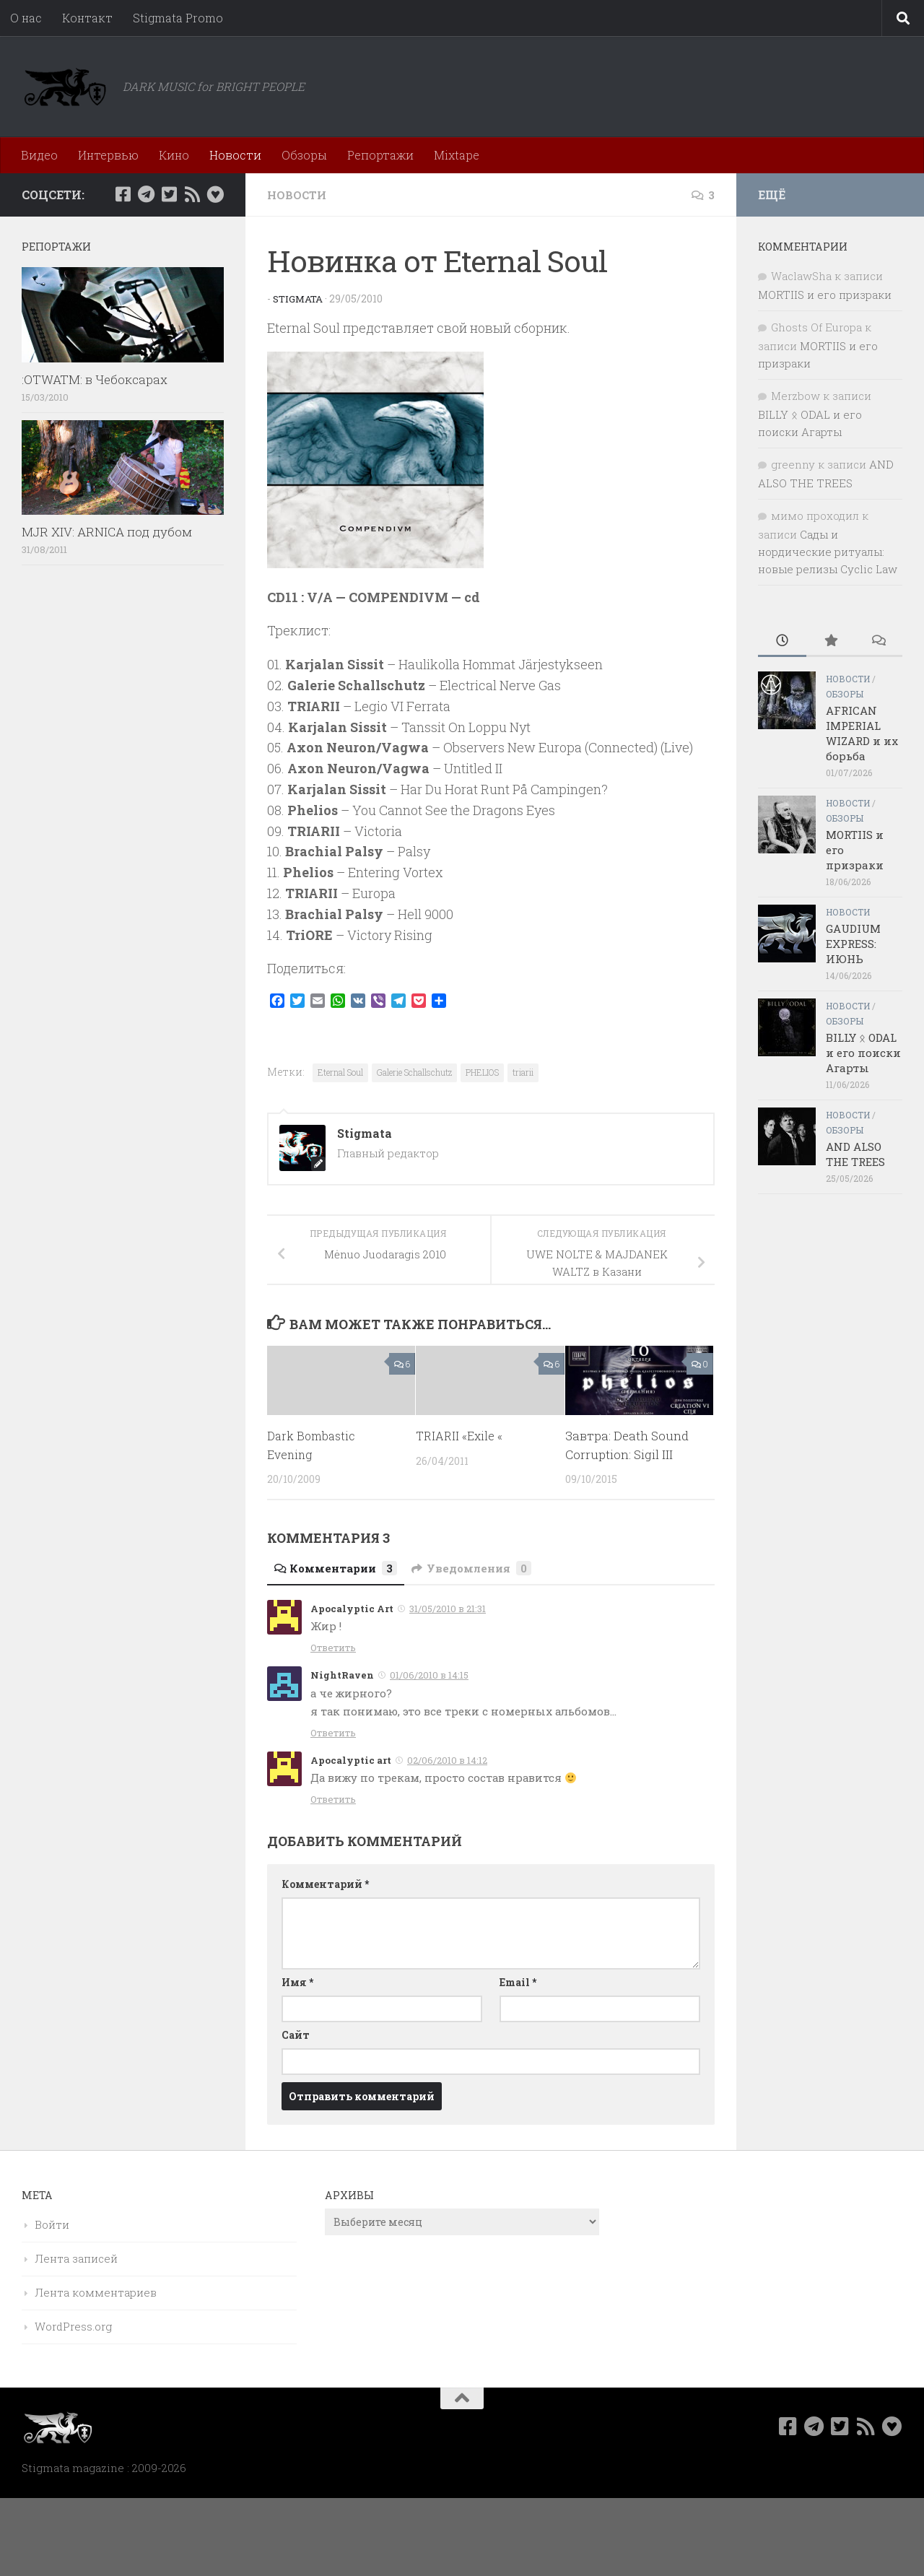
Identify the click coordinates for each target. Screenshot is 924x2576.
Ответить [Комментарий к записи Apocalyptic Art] (333, 1647)
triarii (523, 1072)
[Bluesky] (215, 194)
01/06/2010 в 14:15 (429, 1674)
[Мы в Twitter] (169, 194)
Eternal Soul (340, 1072)
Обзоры (304, 154)
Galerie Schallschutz (414, 1072)
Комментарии (339, 1567)
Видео (39, 154)
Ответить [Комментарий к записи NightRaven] (333, 1732)
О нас (26, 17)
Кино (174, 154)
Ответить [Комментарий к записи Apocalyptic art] (333, 1799)
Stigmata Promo (178, 17)
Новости (235, 154)
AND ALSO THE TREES (855, 1154)
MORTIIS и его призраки (825, 294)
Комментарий (325, 1884)
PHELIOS (482, 1072)
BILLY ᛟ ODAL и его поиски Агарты (863, 1052)
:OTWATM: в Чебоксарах (94, 379)
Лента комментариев (96, 2292)
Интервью (108, 154)
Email (518, 1982)
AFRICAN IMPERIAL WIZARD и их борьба (862, 733)
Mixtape (456, 154)
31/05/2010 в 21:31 (447, 1608)
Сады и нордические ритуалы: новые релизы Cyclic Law (827, 551)
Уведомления (480, 1567)
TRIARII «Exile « (461, 1435)
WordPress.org (73, 2326)
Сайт (296, 2035)
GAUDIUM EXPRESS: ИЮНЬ (853, 943)
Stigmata (299, 298)
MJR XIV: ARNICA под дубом (107, 531)
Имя (297, 1982)
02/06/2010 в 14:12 (447, 1760)
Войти (52, 2224)
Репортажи (380, 154)
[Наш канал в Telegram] (145, 194)
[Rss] (192, 194)
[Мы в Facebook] (122, 194)
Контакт (87, 17)
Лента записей (76, 2258)
